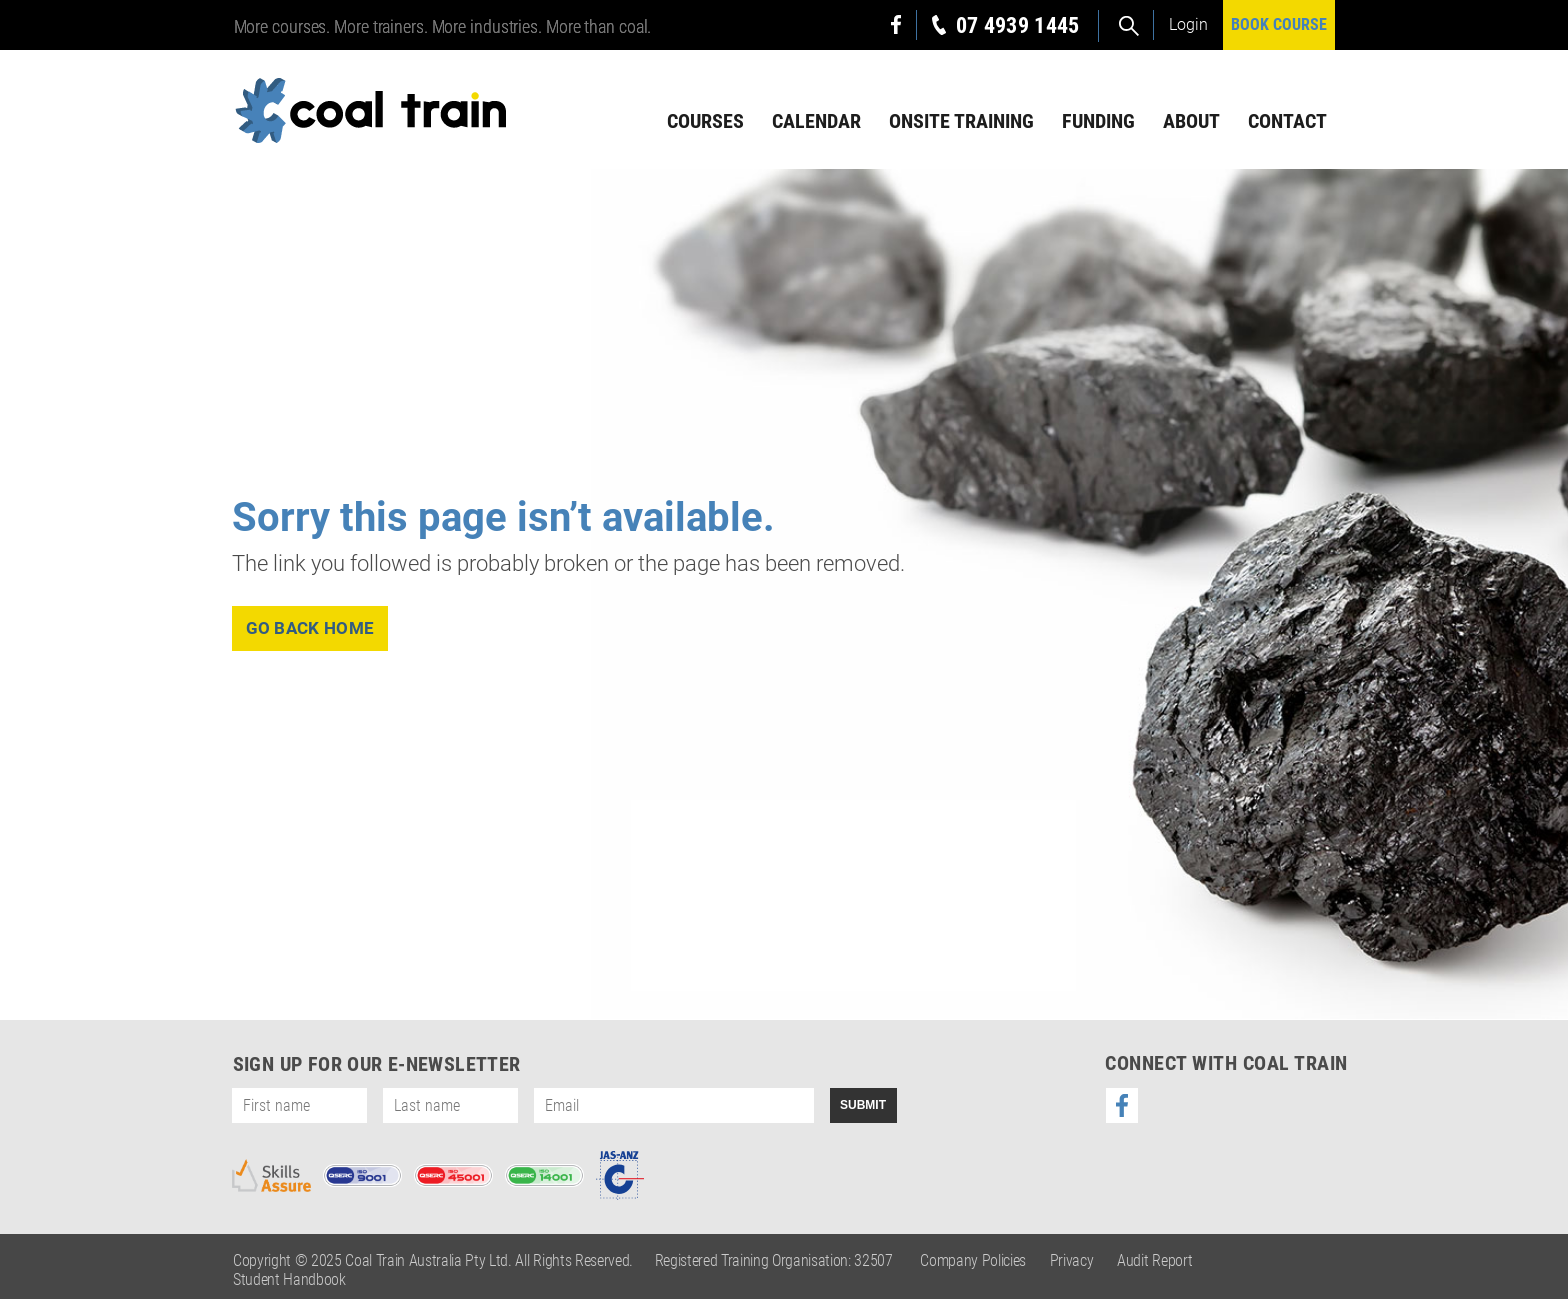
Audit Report (1154, 1260)
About (1191, 121)
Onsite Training (961, 121)
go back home (310, 628)
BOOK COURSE (1279, 24)
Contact (1287, 121)
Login (1188, 24)
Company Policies (973, 1260)
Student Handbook (289, 1279)
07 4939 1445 (1018, 25)
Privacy (1072, 1260)
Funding (1098, 121)
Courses (705, 121)
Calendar (816, 121)
